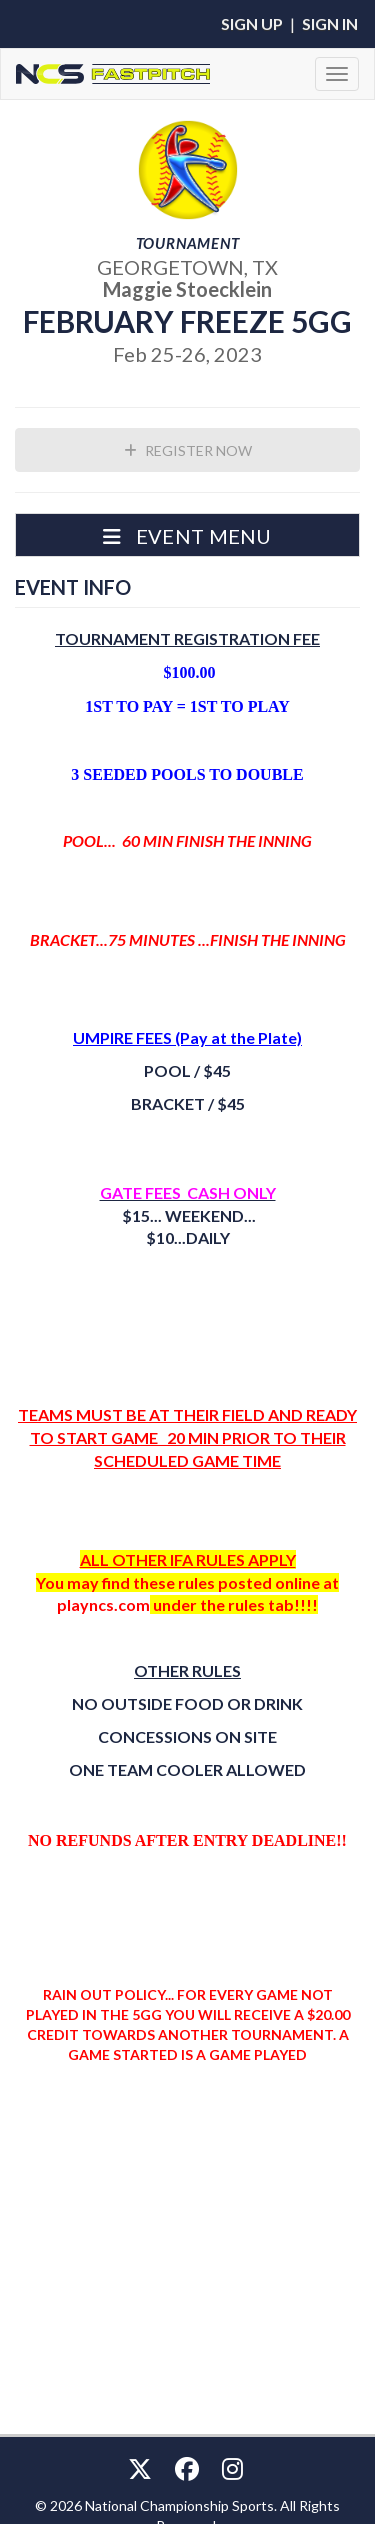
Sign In (330, 23)
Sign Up (252, 23)
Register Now (188, 450)
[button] (187, 535)
